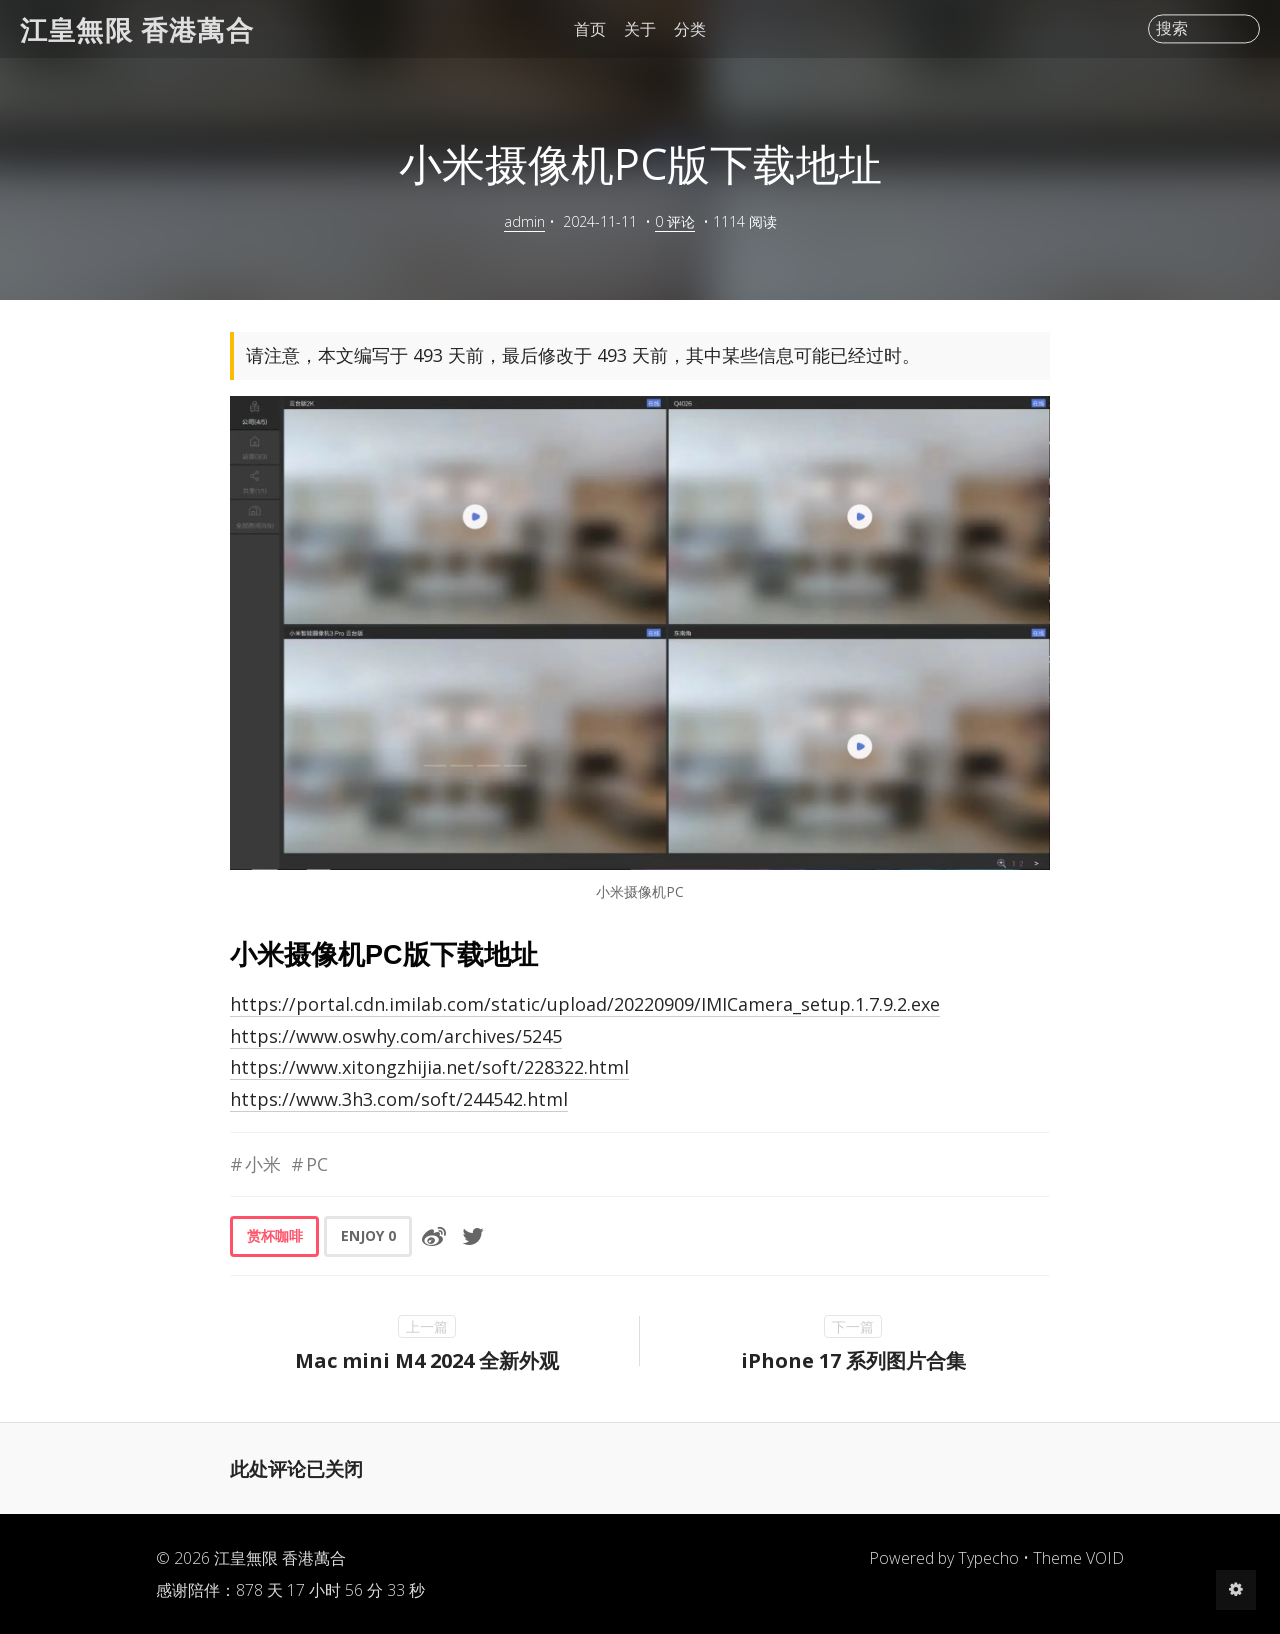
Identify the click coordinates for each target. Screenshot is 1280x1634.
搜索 (1172, 29)
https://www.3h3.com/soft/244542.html (399, 1099)
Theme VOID (1078, 1558)
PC (317, 1164)
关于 (640, 29)
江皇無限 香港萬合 (137, 28)
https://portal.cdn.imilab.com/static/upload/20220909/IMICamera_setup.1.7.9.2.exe (585, 1004)
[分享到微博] (434, 1236)
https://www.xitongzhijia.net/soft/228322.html (429, 1067)
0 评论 (675, 221)
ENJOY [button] (368, 1235)
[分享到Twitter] (473, 1236)
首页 (590, 29)
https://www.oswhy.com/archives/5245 (396, 1036)
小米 (263, 1164)
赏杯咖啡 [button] (275, 1235)
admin (524, 221)
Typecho (988, 1558)
